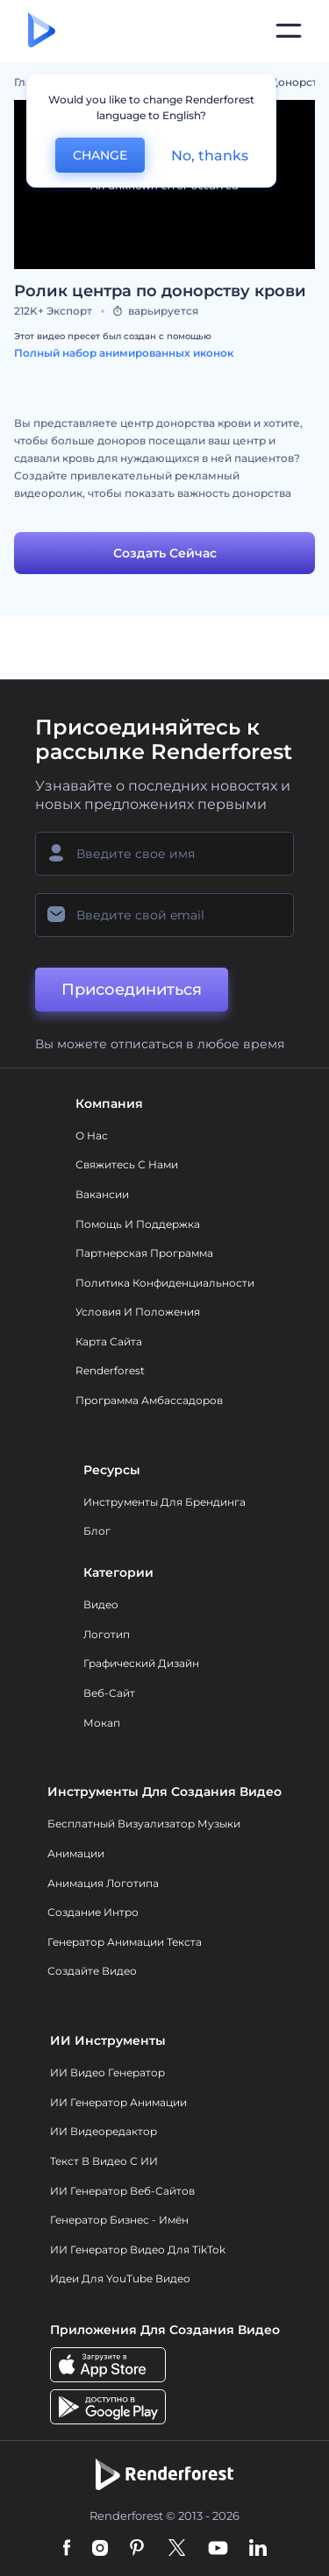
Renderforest (110, 1370)
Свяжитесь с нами (126, 1164)
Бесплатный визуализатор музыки (143, 1823)
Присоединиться (131, 989)
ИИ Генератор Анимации (118, 2102)
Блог (97, 1530)
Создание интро (93, 1912)
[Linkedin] (258, 2548)
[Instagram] (100, 2548)
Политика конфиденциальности (164, 1282)
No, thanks (209, 155)
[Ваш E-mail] (164, 915)
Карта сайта (108, 1341)
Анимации (75, 1853)
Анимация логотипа (103, 1883)
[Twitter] (177, 2548)
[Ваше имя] (164, 854)
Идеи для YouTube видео (120, 2278)
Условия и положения (137, 1311)
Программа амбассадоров (149, 1400)
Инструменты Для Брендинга (164, 1501)
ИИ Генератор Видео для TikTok (137, 2249)
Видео (100, 1604)
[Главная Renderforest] (41, 31)
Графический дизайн (141, 1663)
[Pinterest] (137, 2548)
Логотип (106, 1634)
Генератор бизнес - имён (119, 2219)
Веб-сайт (109, 1693)
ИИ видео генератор (107, 2072)
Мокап (101, 1722)
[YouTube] (218, 2548)
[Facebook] (67, 2548)
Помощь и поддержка (137, 1224)
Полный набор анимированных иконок (123, 352)
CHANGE (100, 155)
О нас (91, 1135)
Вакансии (102, 1194)
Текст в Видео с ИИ (104, 2161)
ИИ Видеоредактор (103, 2131)
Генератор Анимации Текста (124, 1941)
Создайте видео (92, 1970)
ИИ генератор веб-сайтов (122, 2190)
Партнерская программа (144, 1253)
